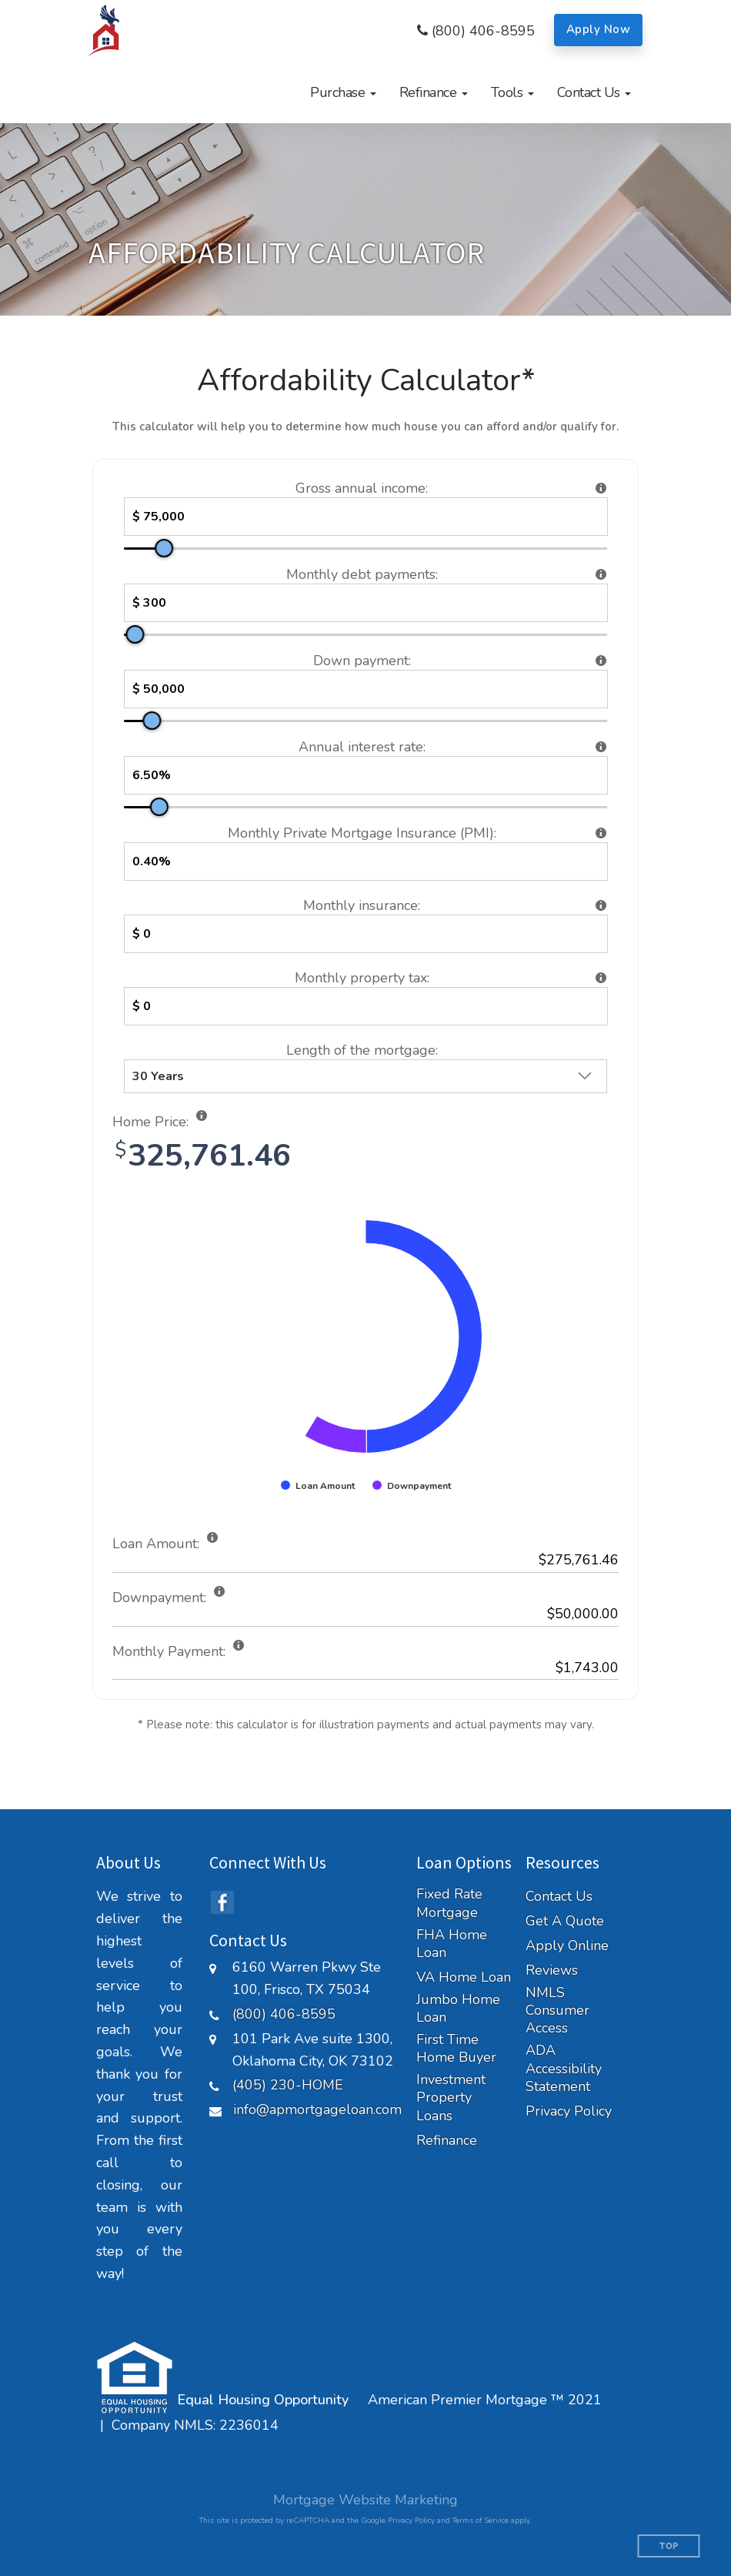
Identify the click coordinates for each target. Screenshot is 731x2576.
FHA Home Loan (451, 1944)
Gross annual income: (361, 488)
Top (669, 2546)
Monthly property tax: (362, 978)
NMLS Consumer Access (557, 2011)
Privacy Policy (569, 2111)
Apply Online (567, 1946)
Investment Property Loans (451, 2098)
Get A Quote (565, 1921)
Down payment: (362, 660)
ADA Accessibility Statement (564, 2069)
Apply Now (598, 29)
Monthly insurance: (361, 905)
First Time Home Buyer (456, 2048)
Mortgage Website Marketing (365, 2500)
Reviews (552, 1970)
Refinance (446, 2140)
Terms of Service (480, 2520)
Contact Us (559, 1896)
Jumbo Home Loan (458, 2008)
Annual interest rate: (362, 747)
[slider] (164, 548)
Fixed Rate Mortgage (449, 1903)
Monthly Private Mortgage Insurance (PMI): (362, 833)
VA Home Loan (463, 1977)
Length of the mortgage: (362, 1050)
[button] (343, 92)
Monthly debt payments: (362, 574)
